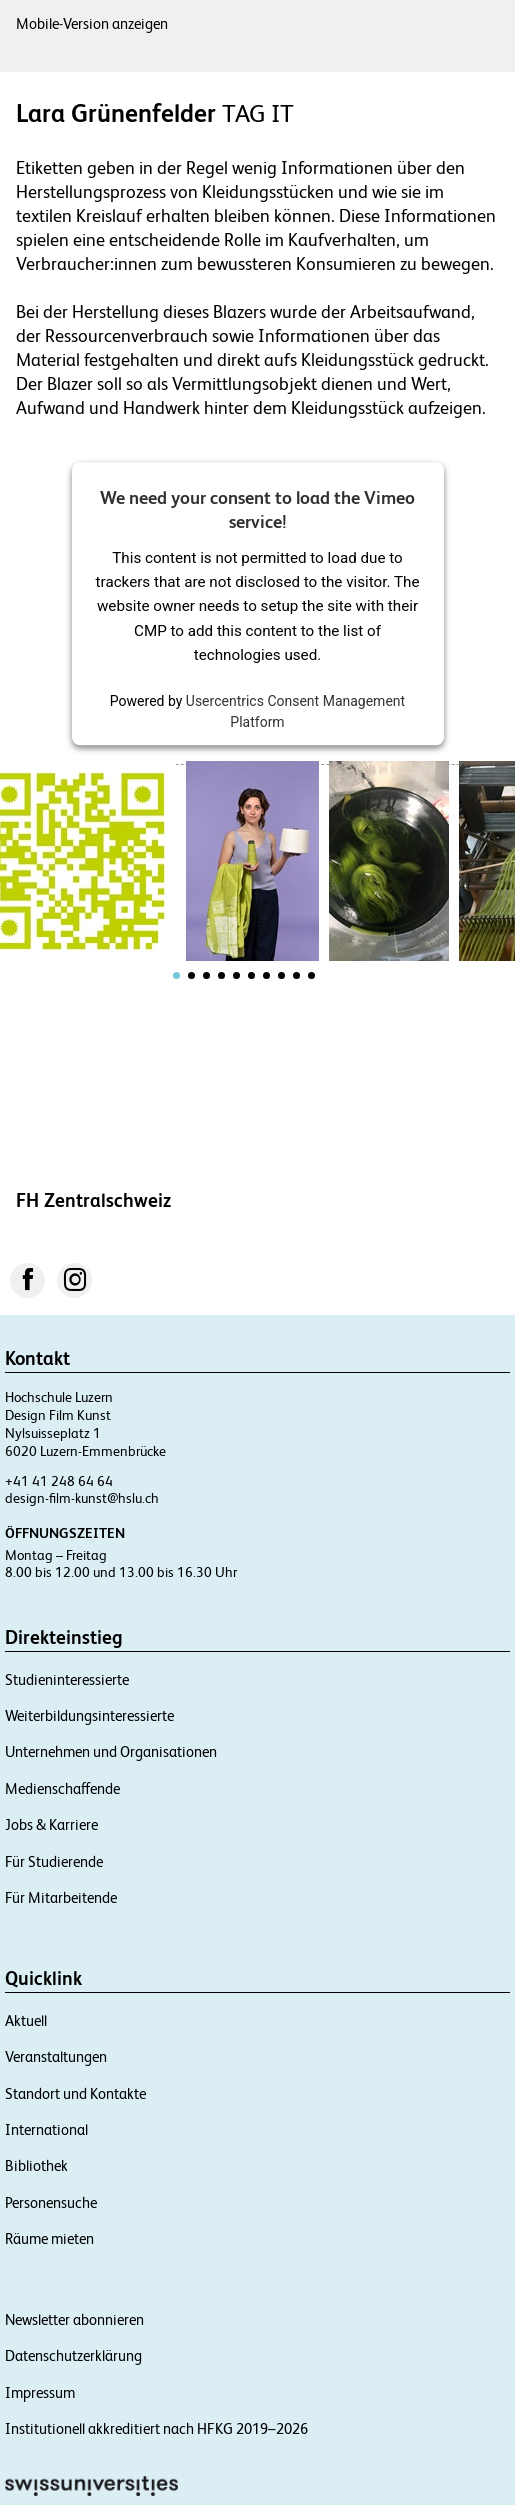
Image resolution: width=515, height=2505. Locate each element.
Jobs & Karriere (51, 1824)
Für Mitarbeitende (61, 1897)
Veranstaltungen (56, 2056)
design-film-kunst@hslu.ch (82, 1498)
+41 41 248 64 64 (59, 1481)
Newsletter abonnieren (74, 2319)
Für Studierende (54, 1861)
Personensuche (51, 2202)
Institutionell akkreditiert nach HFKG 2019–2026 (156, 2428)
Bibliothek (36, 2165)
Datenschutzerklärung (73, 2355)
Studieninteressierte (67, 1679)
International (46, 2129)
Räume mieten (49, 2238)
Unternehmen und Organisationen (111, 1751)
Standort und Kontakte (75, 2093)
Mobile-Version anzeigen (92, 23)
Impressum (40, 2392)
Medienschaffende (62, 1788)
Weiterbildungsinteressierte (89, 1715)
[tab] (176, 975)
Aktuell (26, 2020)
